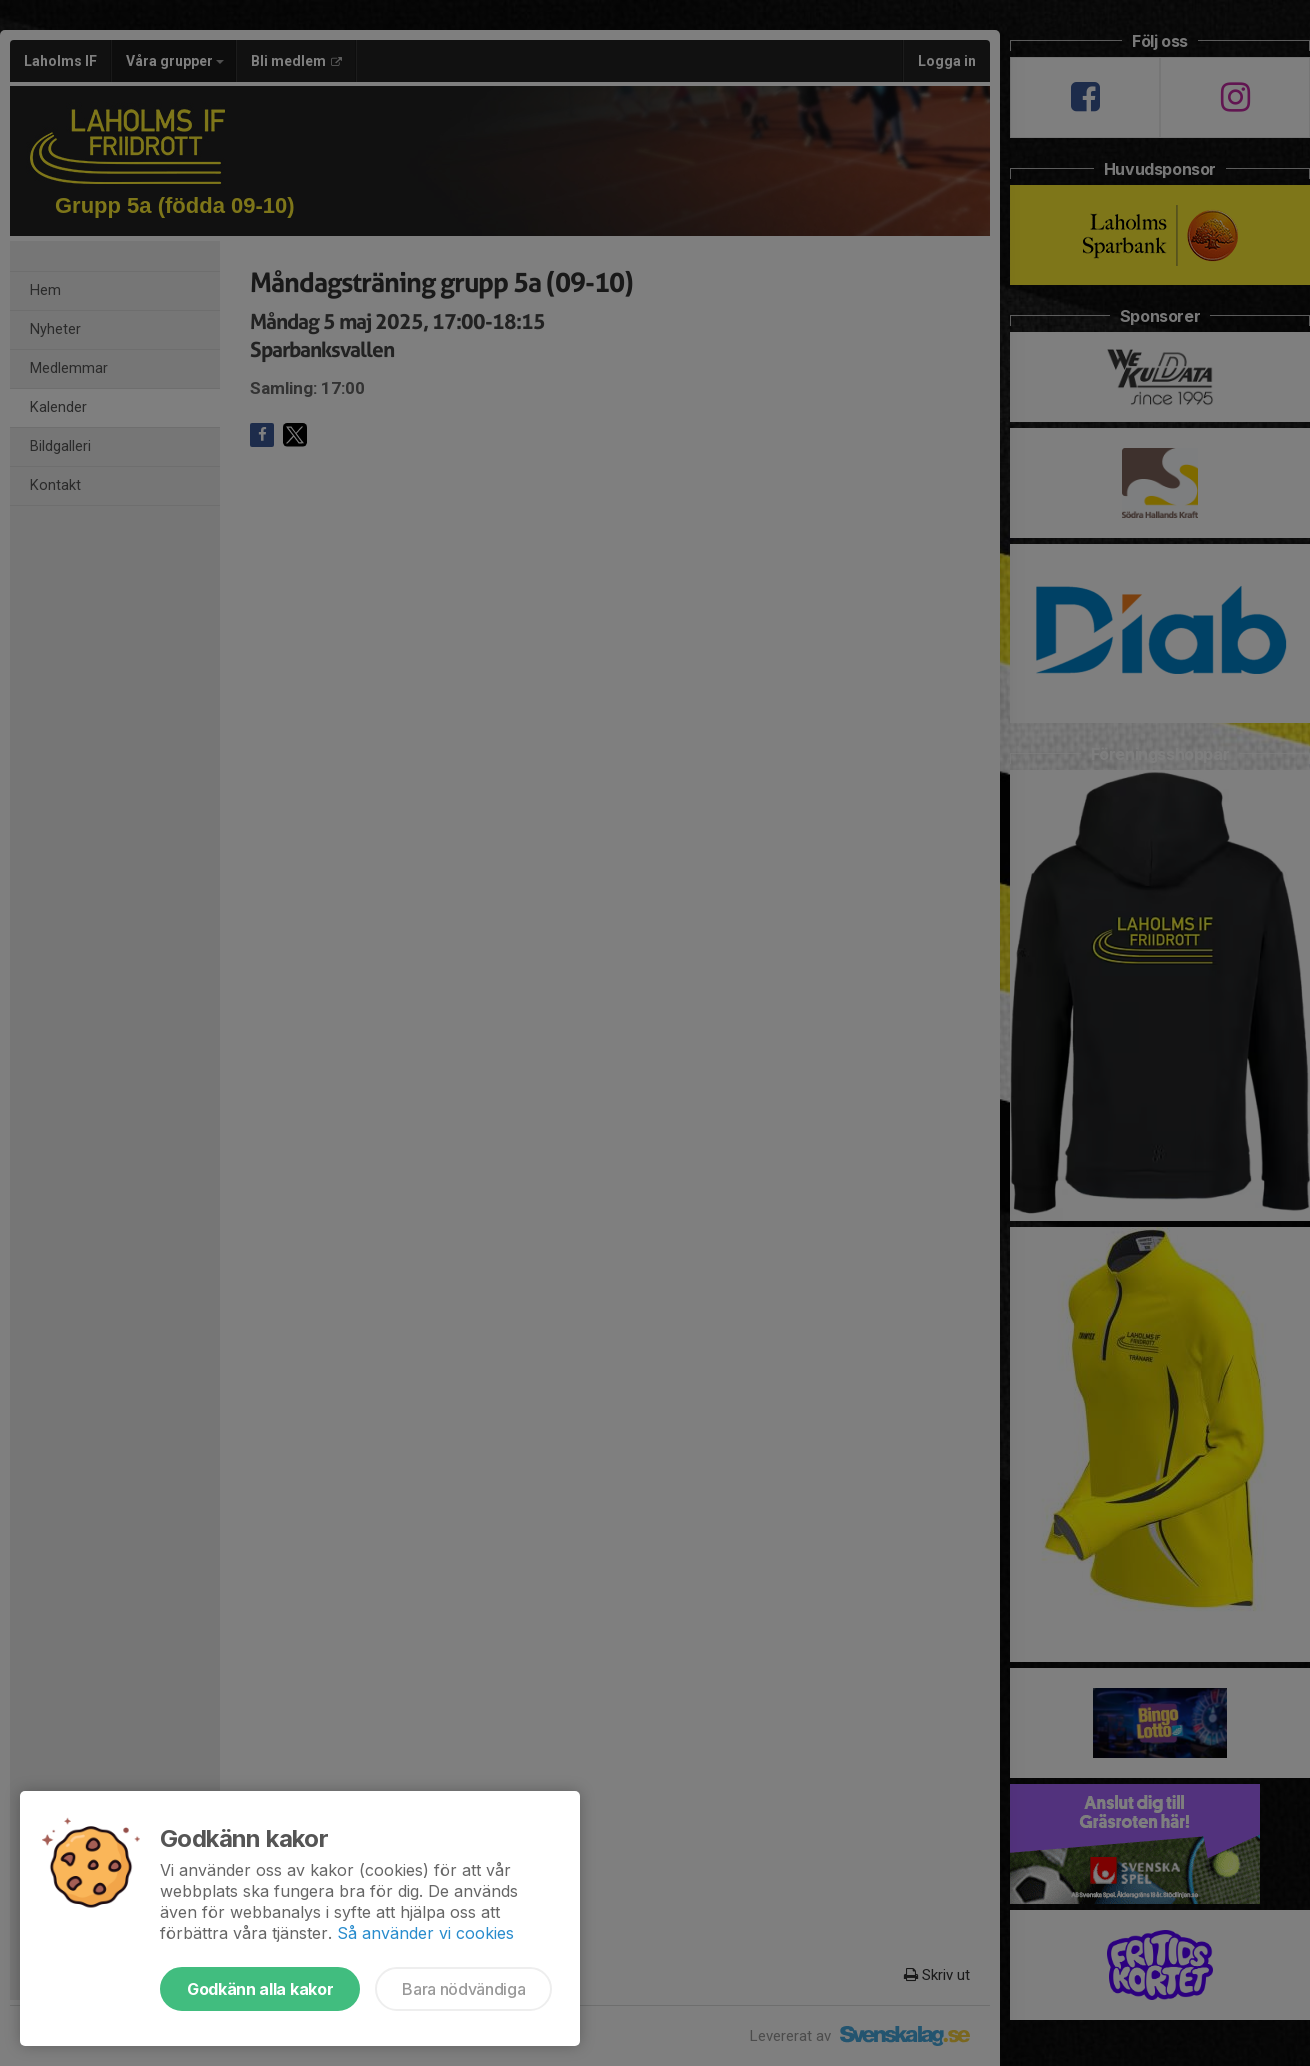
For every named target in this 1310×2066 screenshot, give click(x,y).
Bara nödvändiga (463, 1989)
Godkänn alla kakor (260, 1989)
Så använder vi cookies (425, 1933)
